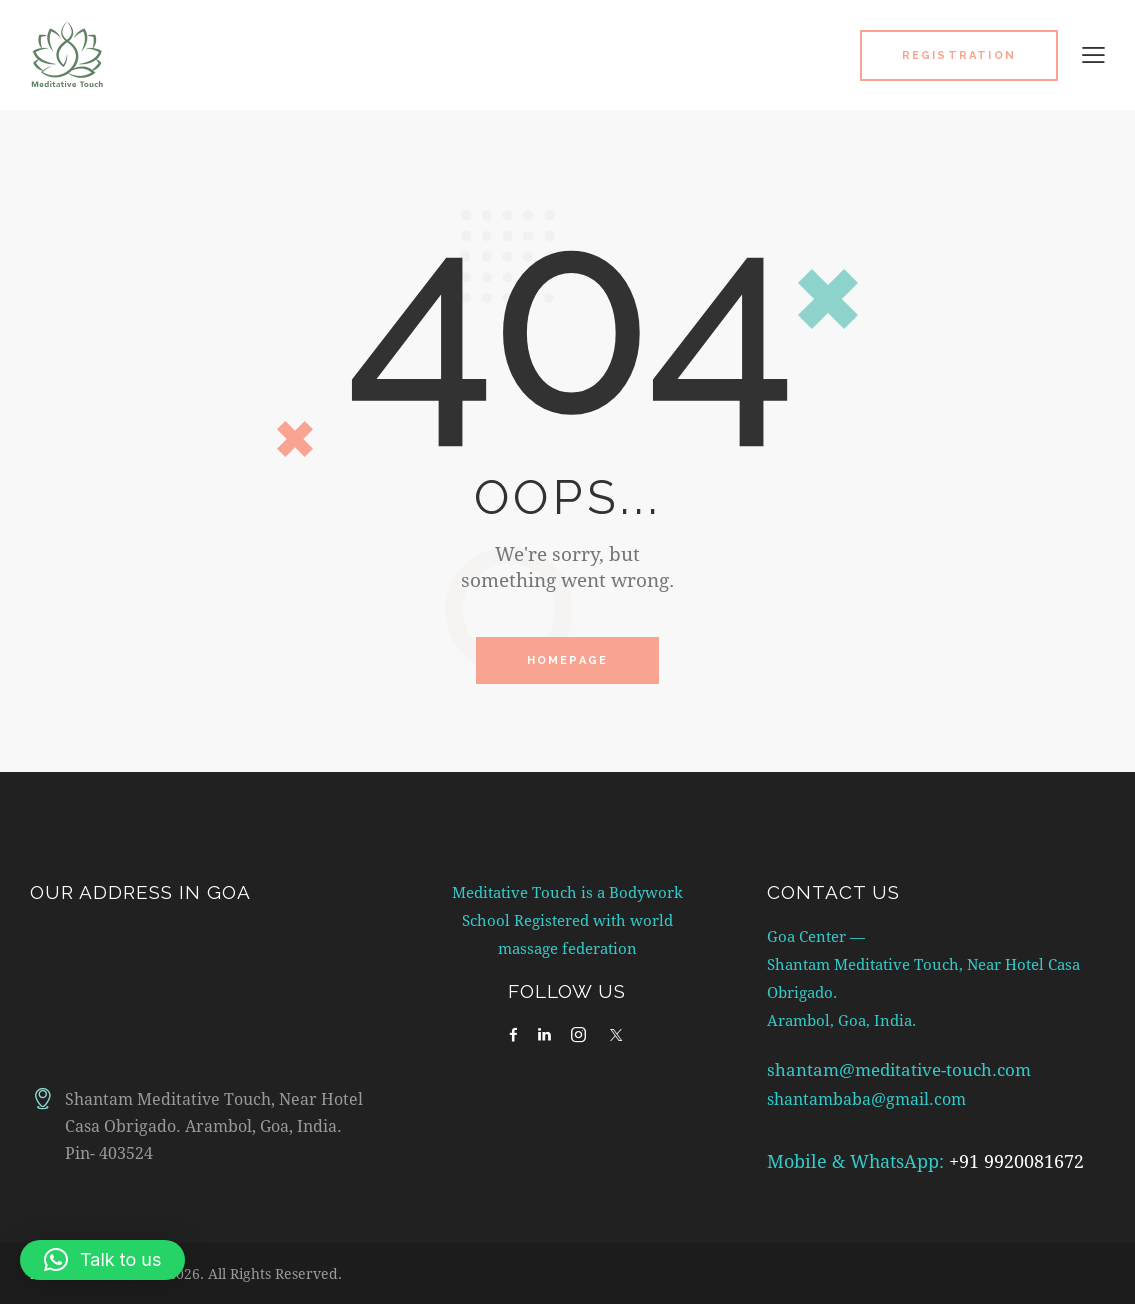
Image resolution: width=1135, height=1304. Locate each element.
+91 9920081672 (1016, 1162)
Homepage (568, 661)
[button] (1093, 54)
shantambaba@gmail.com (873, 1099)
